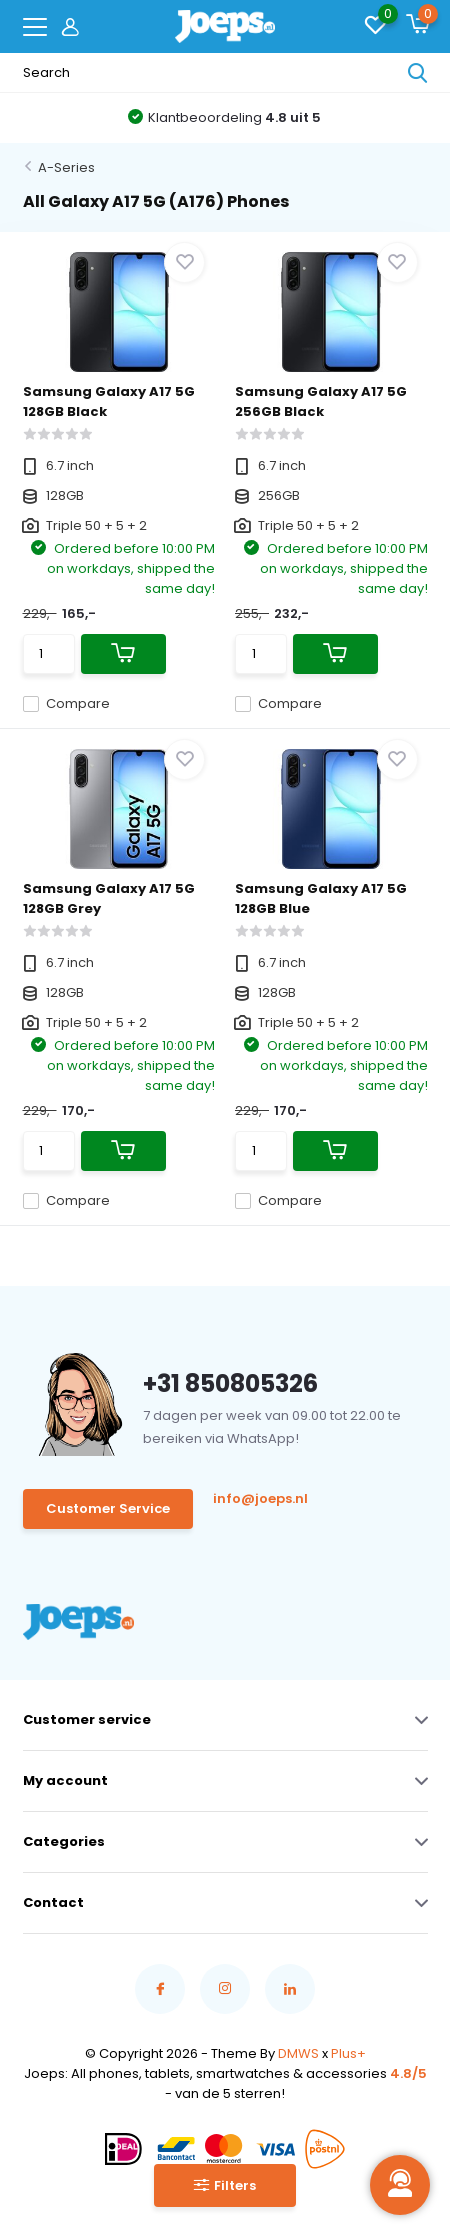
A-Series (66, 167)
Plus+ (348, 2053)
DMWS (298, 2053)
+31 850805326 (230, 1383)
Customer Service (108, 1508)
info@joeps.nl (260, 1498)
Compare (66, 703)
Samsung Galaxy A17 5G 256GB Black (321, 401)
